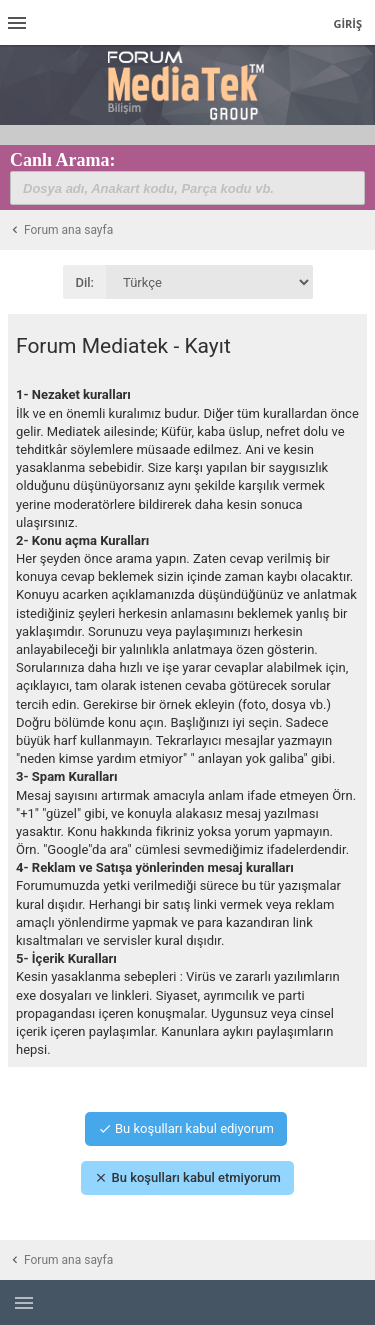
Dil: (85, 282)
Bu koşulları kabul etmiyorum (187, 1177)
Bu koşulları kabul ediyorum (186, 1128)
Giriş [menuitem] (347, 23)
